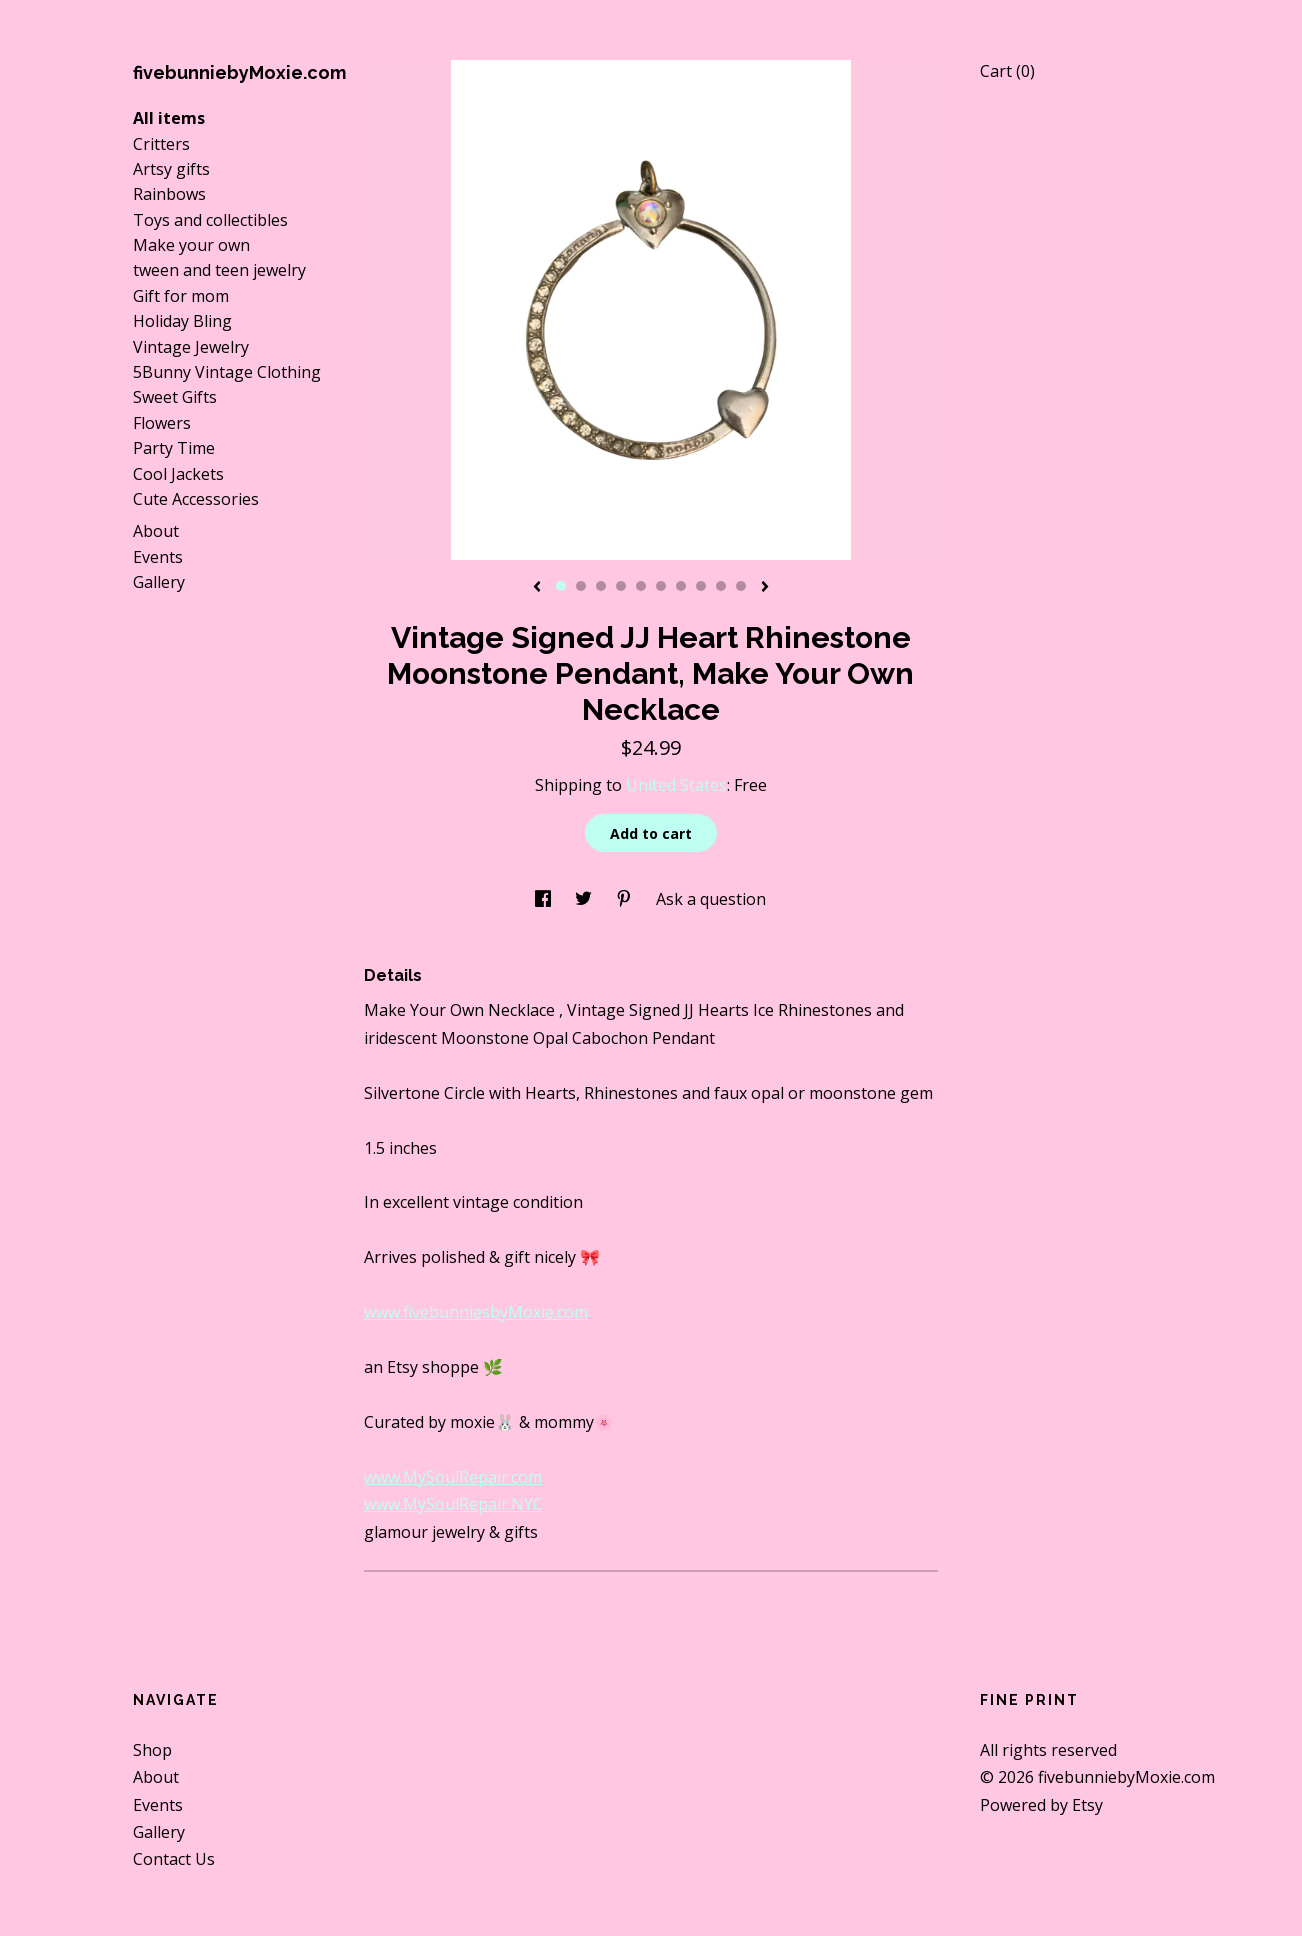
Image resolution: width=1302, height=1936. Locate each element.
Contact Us (174, 1859)
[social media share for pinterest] (626, 899)
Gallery (159, 582)
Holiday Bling (182, 321)
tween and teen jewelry (219, 270)
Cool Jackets (178, 474)
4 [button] (621, 586)
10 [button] (741, 586)
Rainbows (169, 194)
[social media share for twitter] (585, 899)
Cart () (1007, 71)
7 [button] (681, 586)
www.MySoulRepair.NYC (453, 1504)
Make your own (191, 245)
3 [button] (601, 586)
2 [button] (581, 586)
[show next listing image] (765, 588)
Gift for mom (181, 296)
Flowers (162, 423)
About (156, 531)
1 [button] (561, 586)
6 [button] (661, 586)
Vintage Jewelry (191, 347)
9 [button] (721, 586)
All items (169, 118)
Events (158, 557)
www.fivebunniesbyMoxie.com (476, 1312)
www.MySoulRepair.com (453, 1477)
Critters (161, 144)
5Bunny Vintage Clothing (227, 372)
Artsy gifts (171, 169)
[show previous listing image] (537, 588)
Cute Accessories (196, 499)
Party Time (174, 448)
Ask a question (711, 899)
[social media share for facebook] (545, 899)
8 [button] (701, 586)
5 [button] (641, 586)
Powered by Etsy (1041, 1805)
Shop (152, 1750)
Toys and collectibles (210, 220)
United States (676, 785)
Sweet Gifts (175, 397)
